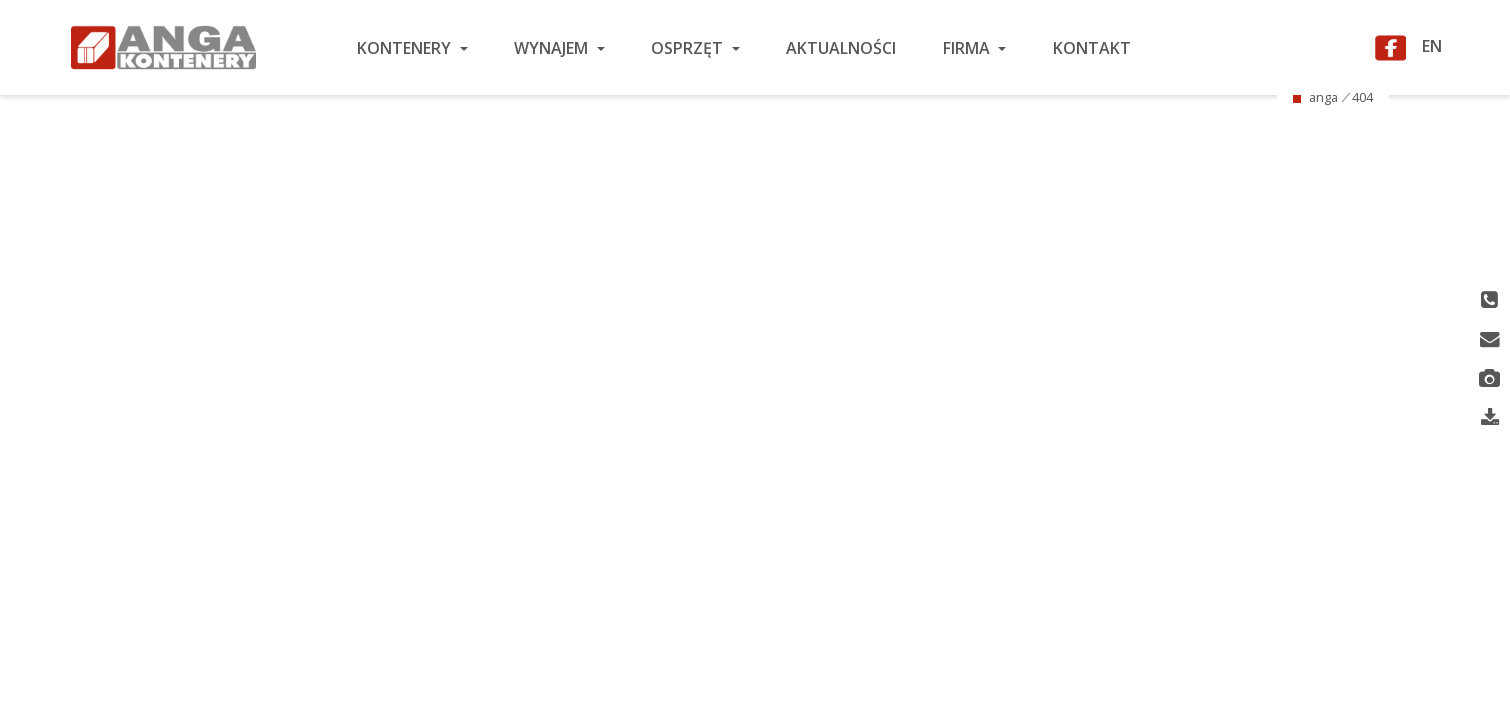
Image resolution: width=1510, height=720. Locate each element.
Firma (968, 48)
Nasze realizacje (1489, 380)
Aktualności (841, 48)
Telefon (1489, 301)
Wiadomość (1490, 340)
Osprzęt (689, 48)
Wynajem (553, 48)
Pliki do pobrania (1490, 420)
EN (1432, 45)
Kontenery (406, 48)
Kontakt (1092, 48)
